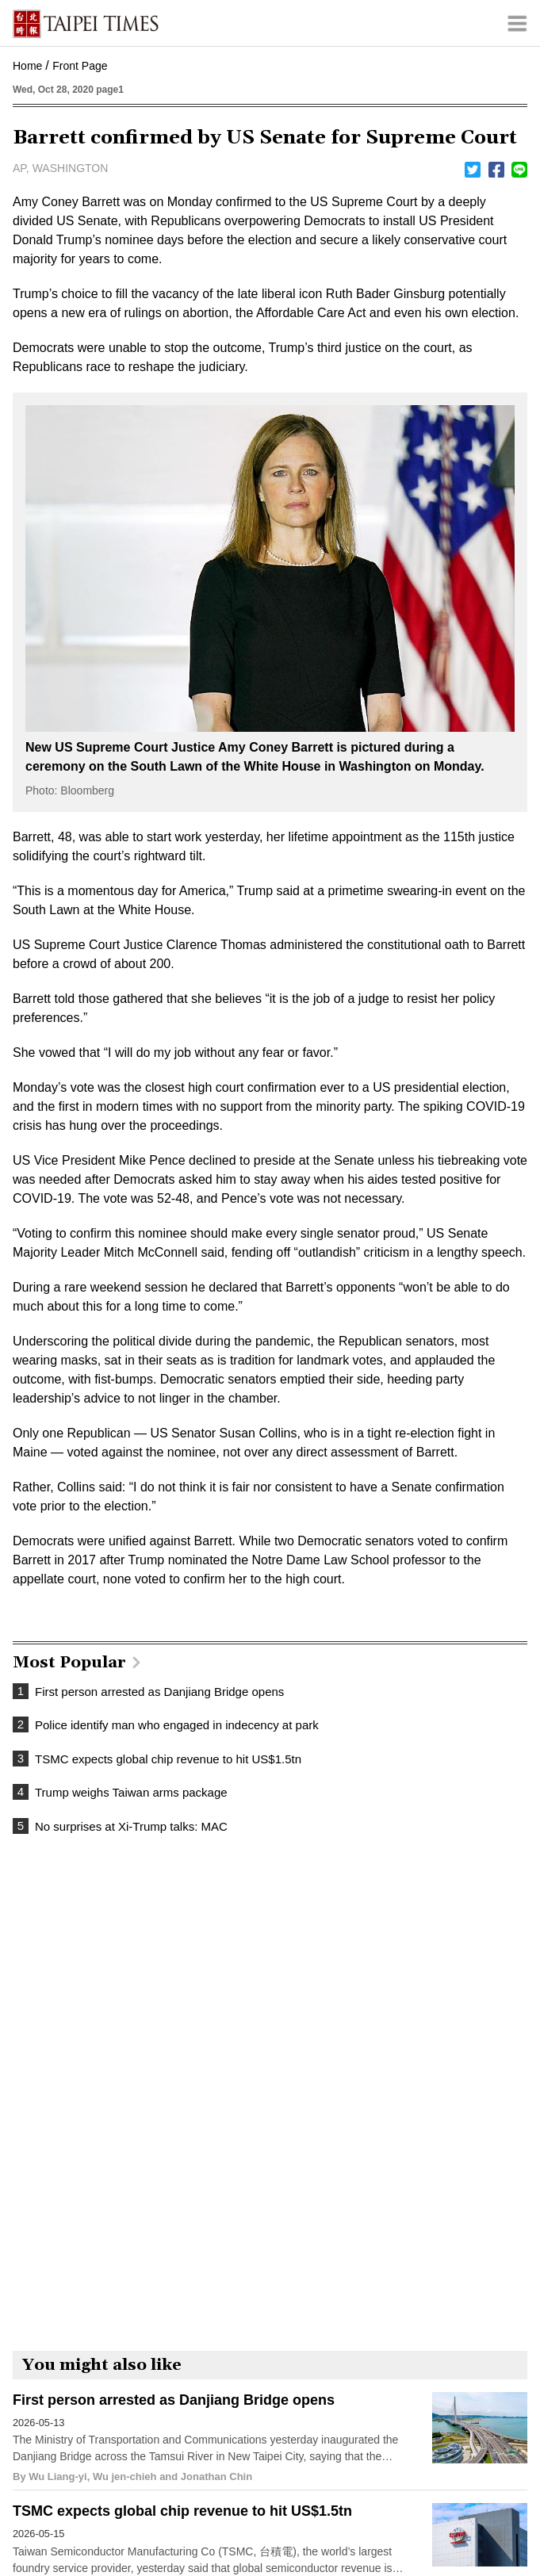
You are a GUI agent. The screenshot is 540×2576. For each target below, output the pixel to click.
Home (27, 65)
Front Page (79, 65)
